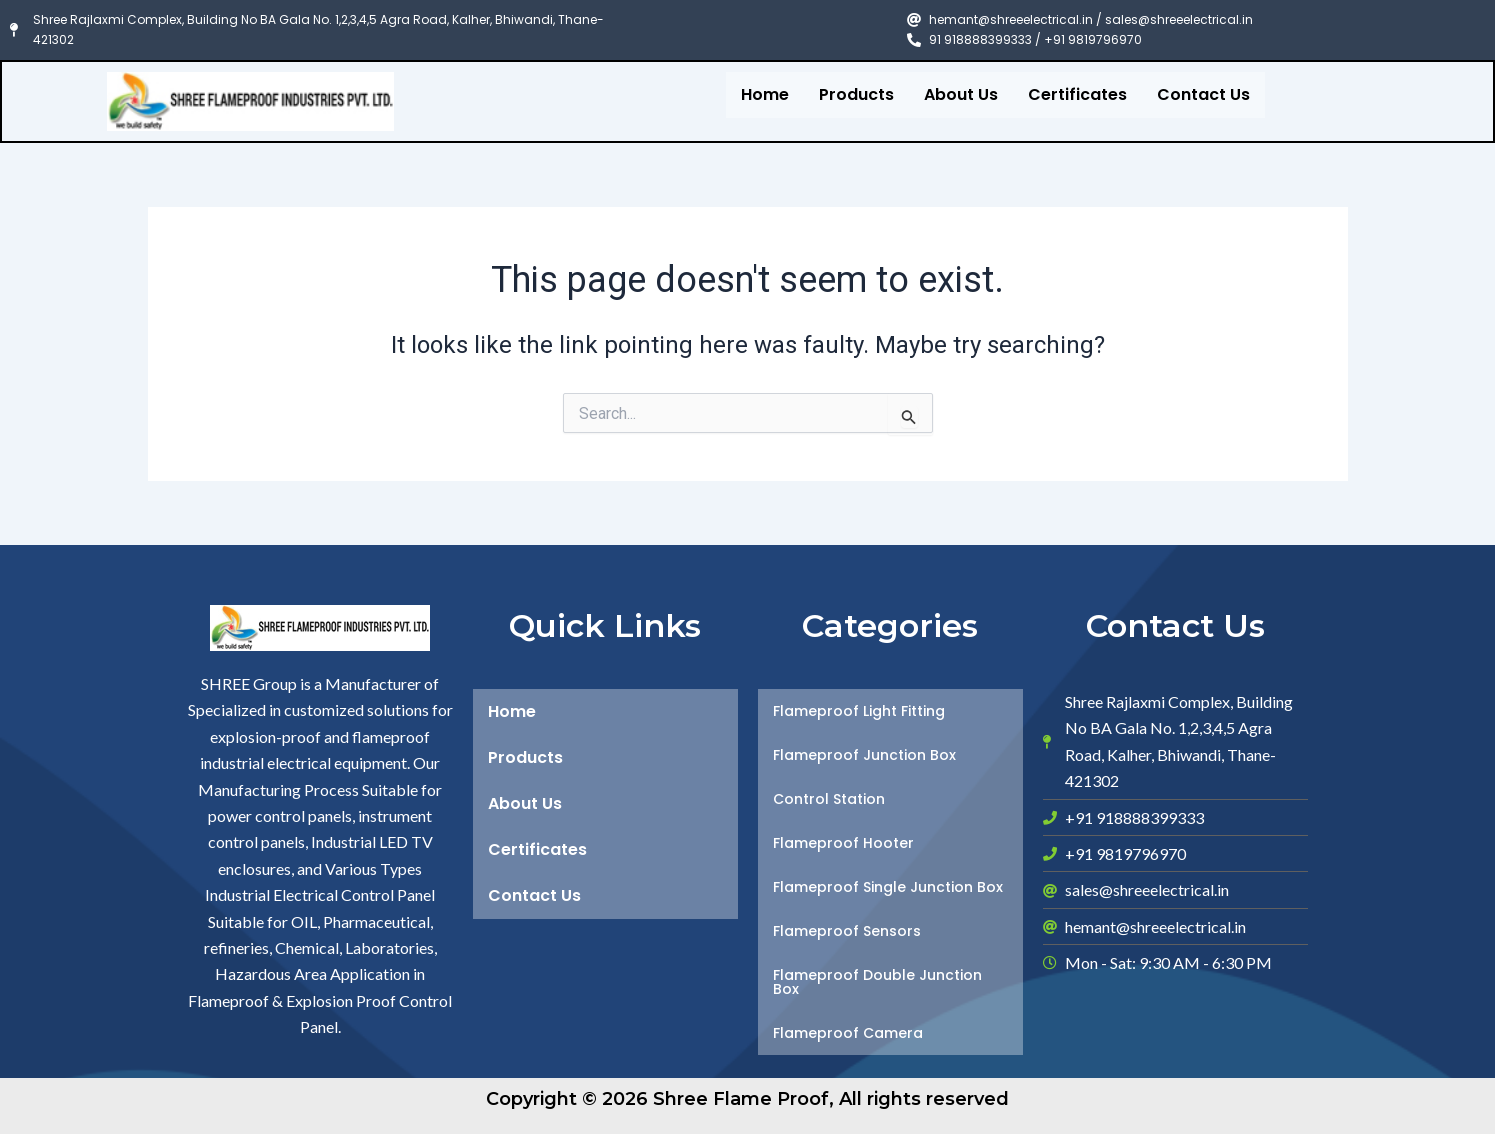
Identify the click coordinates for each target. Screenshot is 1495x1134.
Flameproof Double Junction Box (877, 982)
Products (856, 94)
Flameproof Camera (848, 1033)
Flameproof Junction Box (864, 755)
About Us (961, 94)
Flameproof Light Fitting (859, 711)
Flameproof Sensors (847, 931)
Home (765, 94)
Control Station (829, 799)
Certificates (1077, 94)
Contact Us (1203, 94)
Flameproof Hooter (843, 843)
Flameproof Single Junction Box (888, 887)
